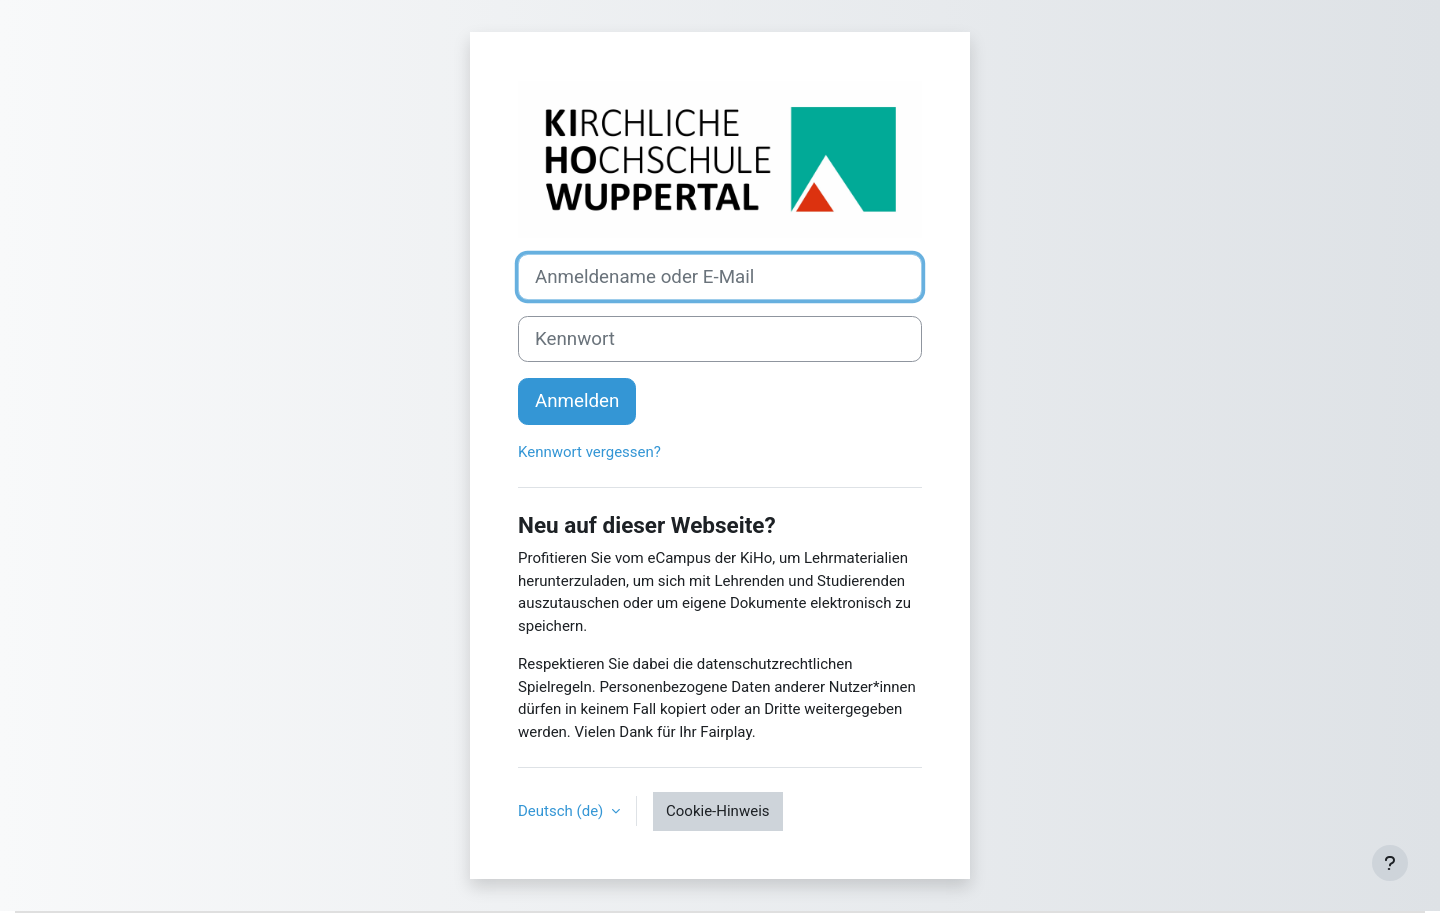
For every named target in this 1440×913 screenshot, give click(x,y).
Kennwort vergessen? (589, 452)
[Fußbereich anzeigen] (1390, 863)
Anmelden (577, 401)
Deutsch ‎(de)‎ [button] (562, 811)
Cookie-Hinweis (717, 811)
